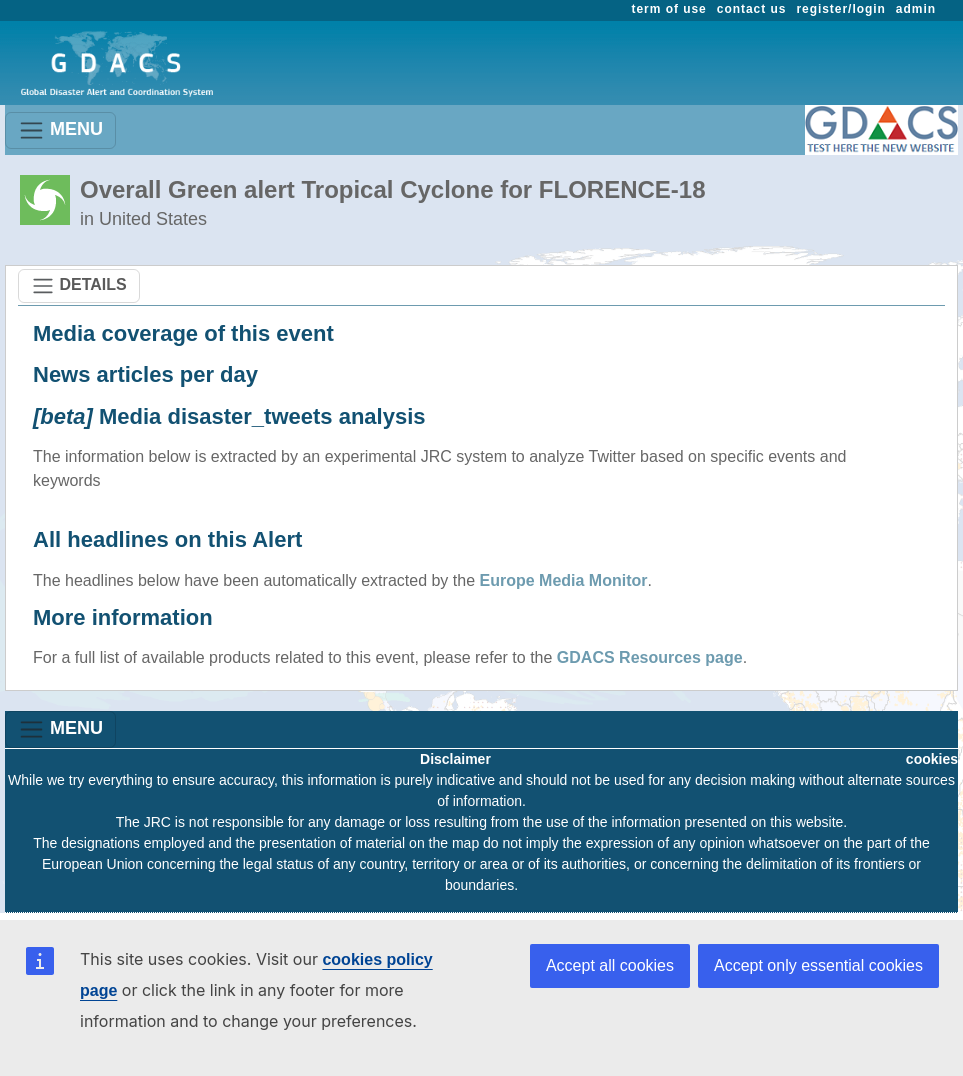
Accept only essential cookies (818, 965)
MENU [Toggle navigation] (60, 130)
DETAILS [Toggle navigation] (79, 286)
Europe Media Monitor (564, 580)
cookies (932, 759)
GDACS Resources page (650, 657)
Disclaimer (455, 759)
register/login (840, 9)
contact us (752, 9)
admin (916, 9)
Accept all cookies (610, 965)
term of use (669, 9)
